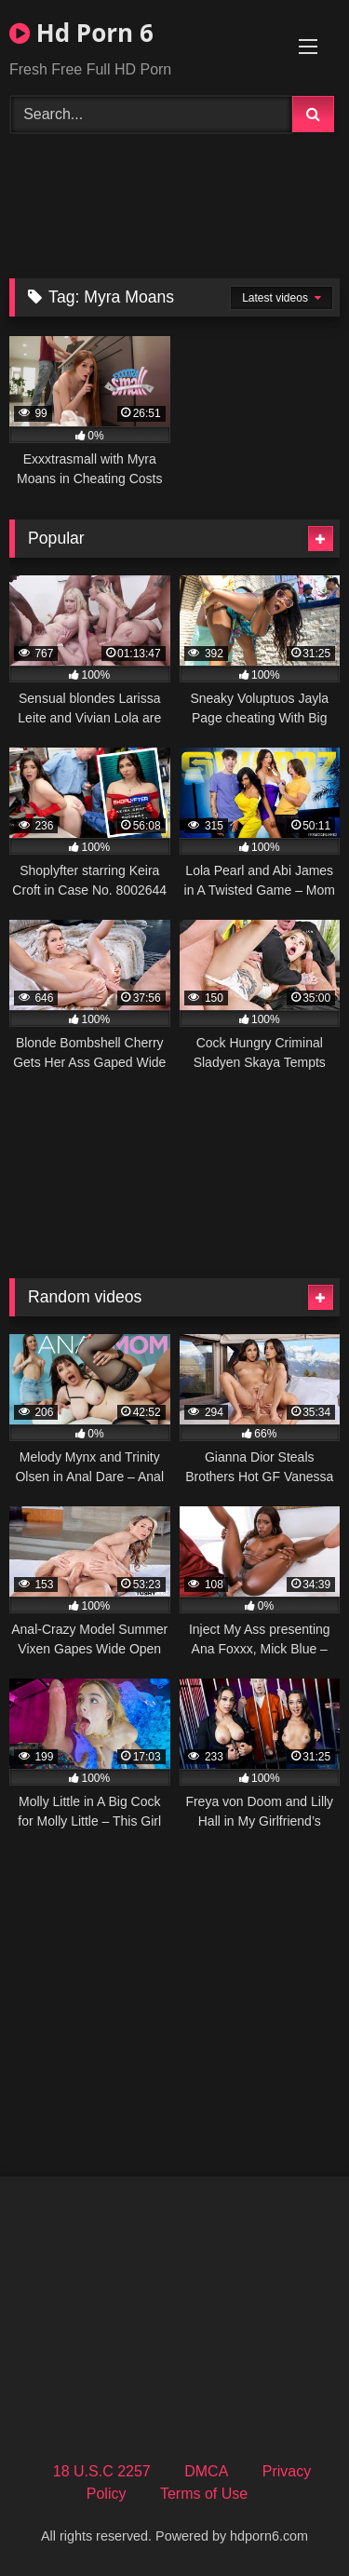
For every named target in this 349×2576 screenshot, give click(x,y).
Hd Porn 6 (81, 32)
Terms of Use (204, 2494)
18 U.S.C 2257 (102, 2471)
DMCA (206, 2471)
